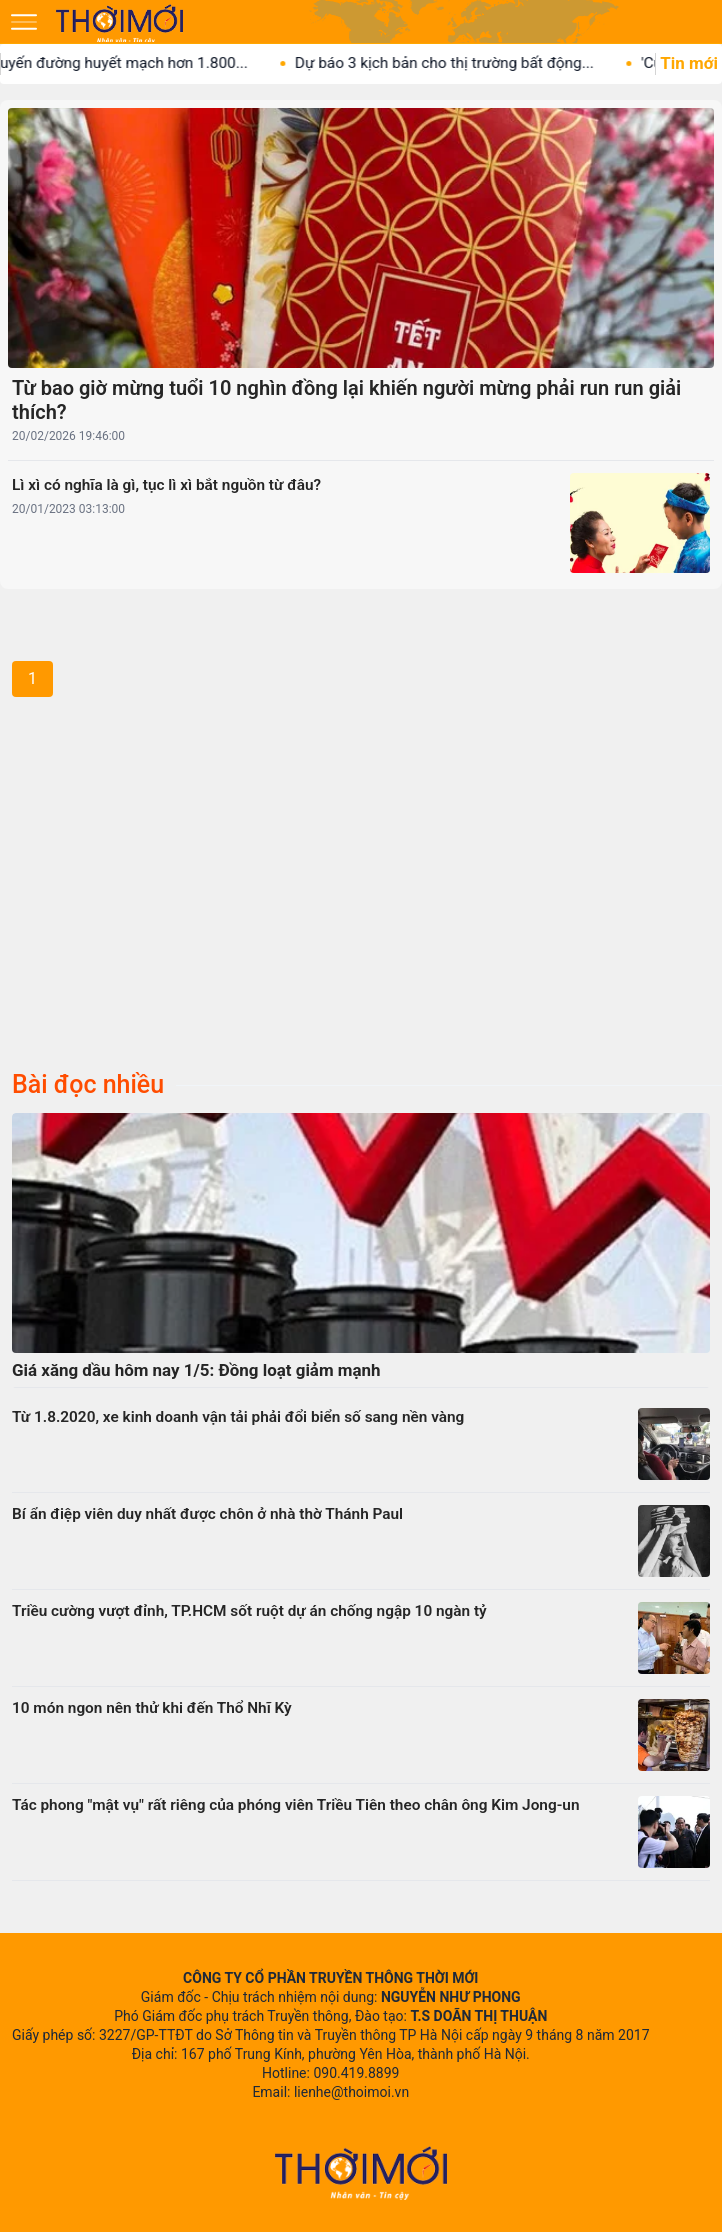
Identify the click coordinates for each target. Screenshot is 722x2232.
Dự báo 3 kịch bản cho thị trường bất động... (466, 63)
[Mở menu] (24, 22)
